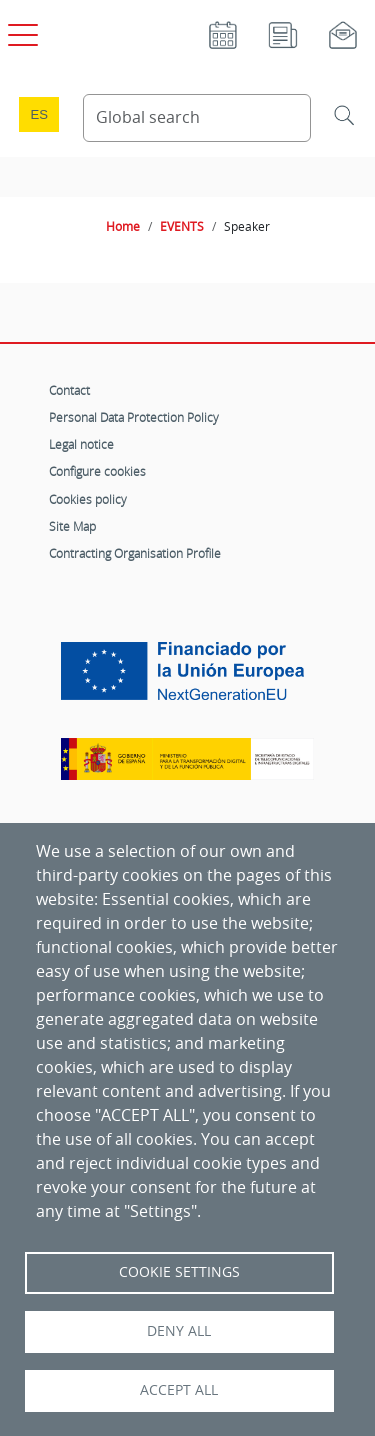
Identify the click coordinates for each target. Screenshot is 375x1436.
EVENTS (182, 226)
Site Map (72, 526)
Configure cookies (97, 471)
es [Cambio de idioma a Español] (39, 114)
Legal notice (81, 444)
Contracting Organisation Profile (135, 553)
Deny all (179, 1331)
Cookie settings (179, 1272)
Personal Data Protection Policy (134, 417)
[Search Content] (197, 118)
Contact (69, 390)
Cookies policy (88, 499)
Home (123, 226)
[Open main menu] (20, 31)
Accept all (179, 1390)
